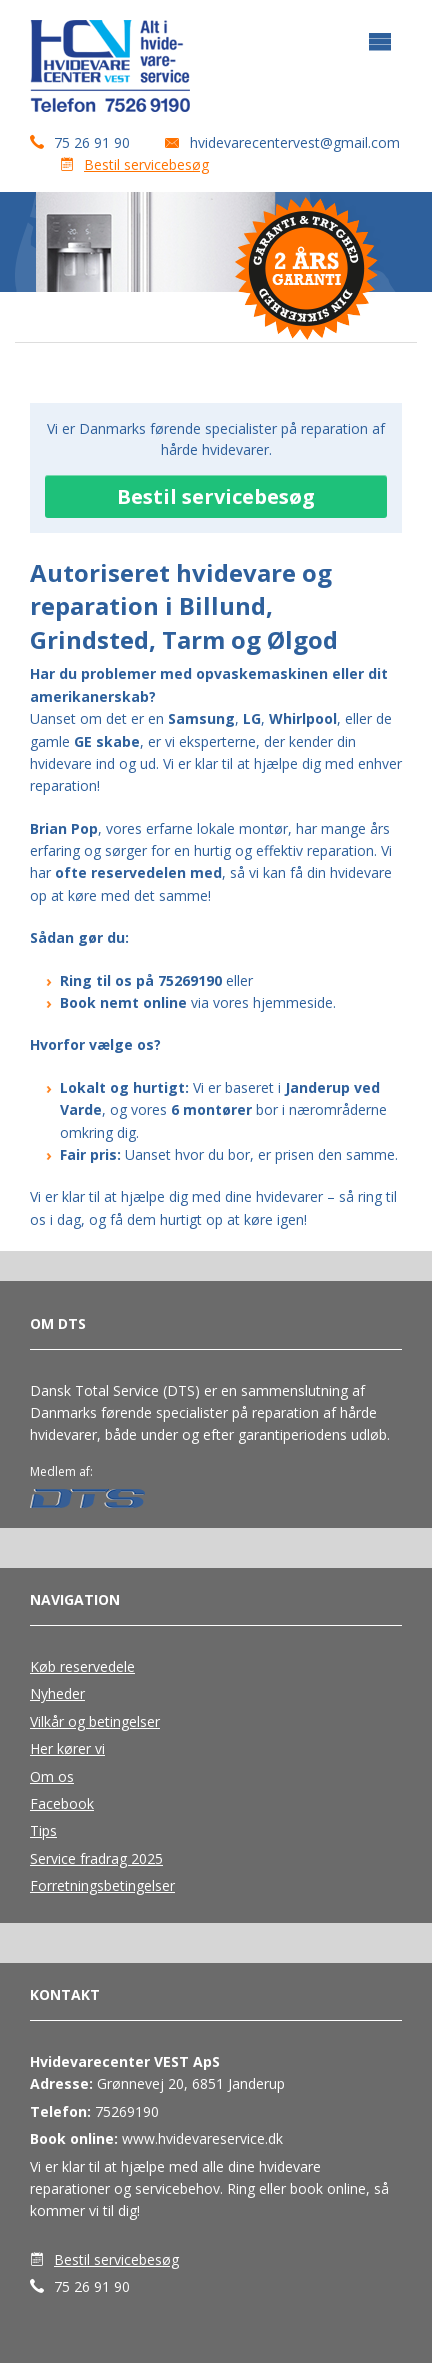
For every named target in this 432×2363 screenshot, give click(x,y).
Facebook (62, 1803)
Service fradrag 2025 (96, 1858)
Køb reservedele (82, 1666)
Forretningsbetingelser (102, 1885)
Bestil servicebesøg (146, 164)
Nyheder (57, 1693)
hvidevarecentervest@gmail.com (295, 142)
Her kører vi (67, 1748)
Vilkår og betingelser (95, 1721)
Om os (52, 1776)
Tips (43, 1830)
